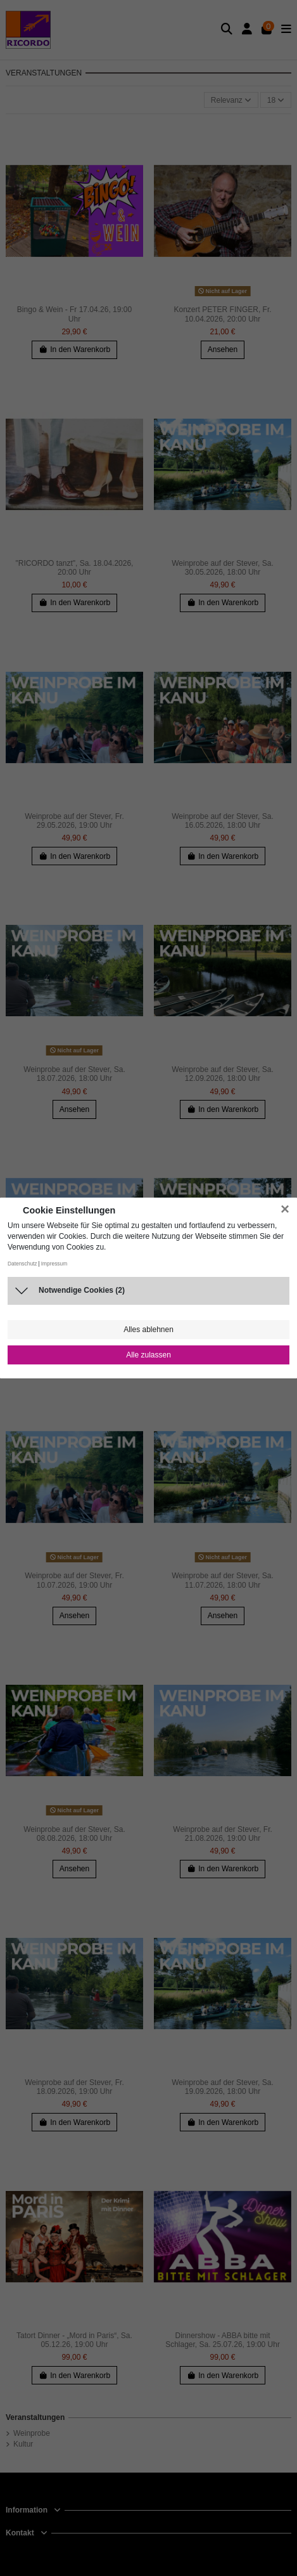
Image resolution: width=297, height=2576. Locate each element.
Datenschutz (22, 1263)
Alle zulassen (148, 1354)
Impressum (54, 1263)
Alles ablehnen (148, 1329)
